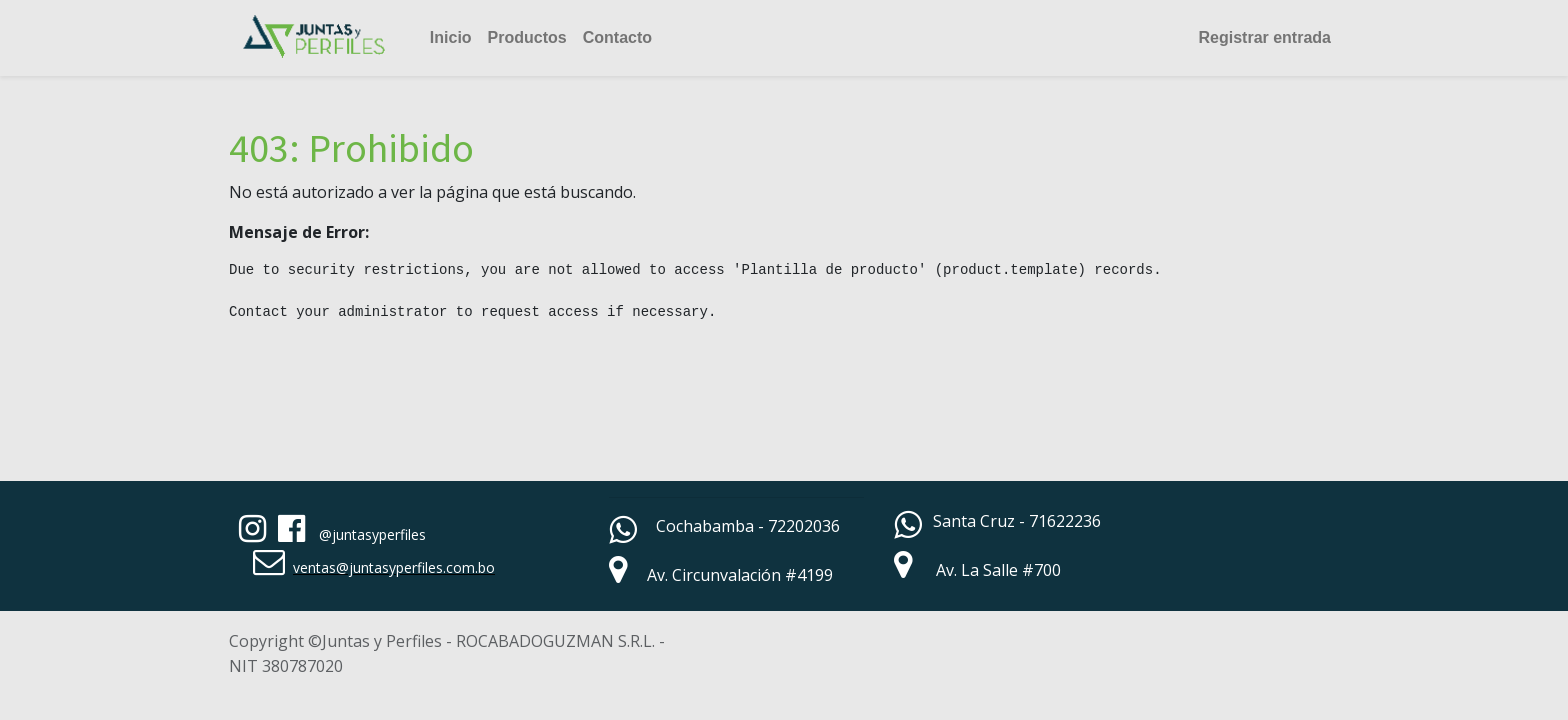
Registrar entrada (1265, 37)
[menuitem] (451, 38)
